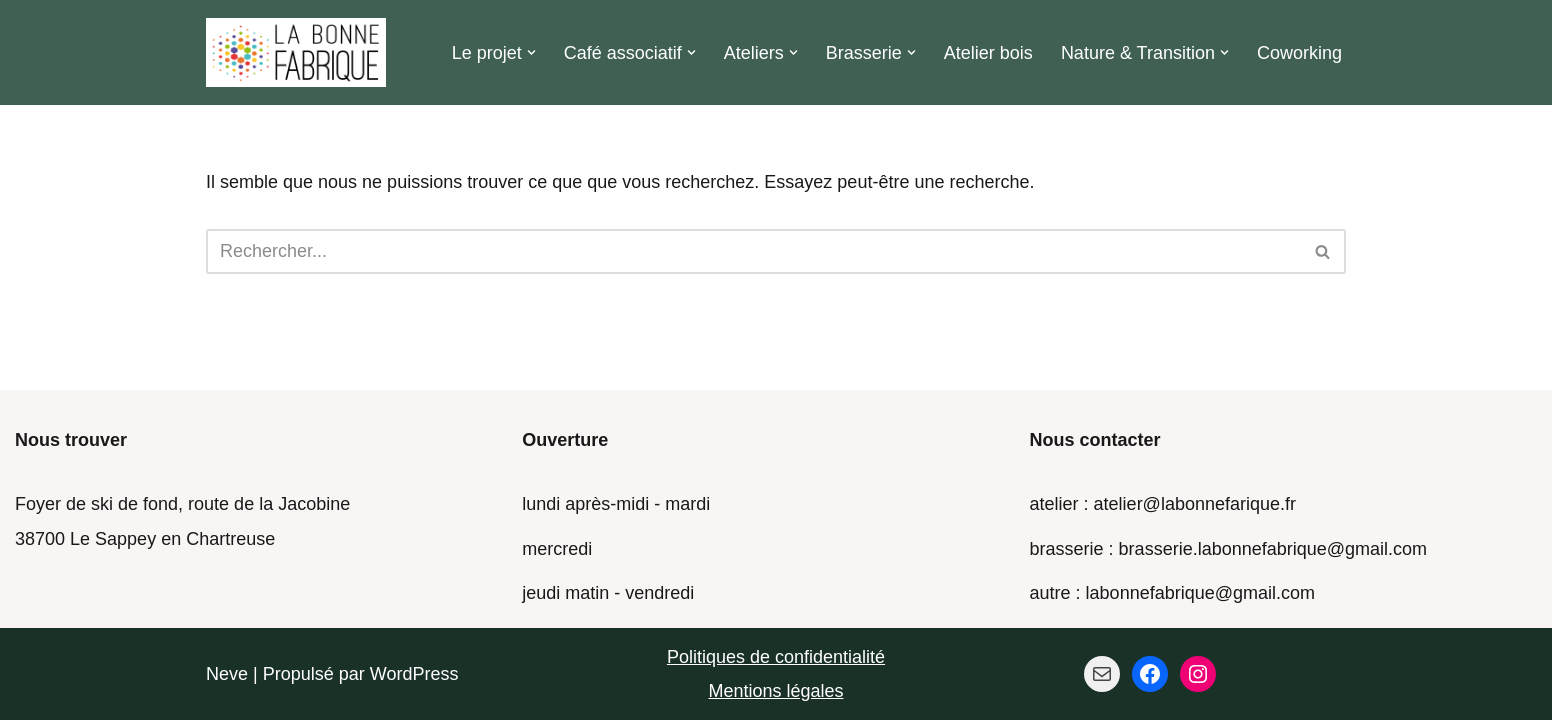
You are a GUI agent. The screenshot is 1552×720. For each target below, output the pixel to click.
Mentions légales (775, 691)
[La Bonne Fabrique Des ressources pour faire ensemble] (296, 52)
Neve (227, 674)
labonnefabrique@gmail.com (1200, 593)
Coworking (1299, 53)
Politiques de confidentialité (776, 657)
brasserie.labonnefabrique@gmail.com (1273, 549)
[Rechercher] (753, 251)
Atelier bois (988, 53)
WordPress (414, 674)
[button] (531, 52)
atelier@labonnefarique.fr (1195, 504)
